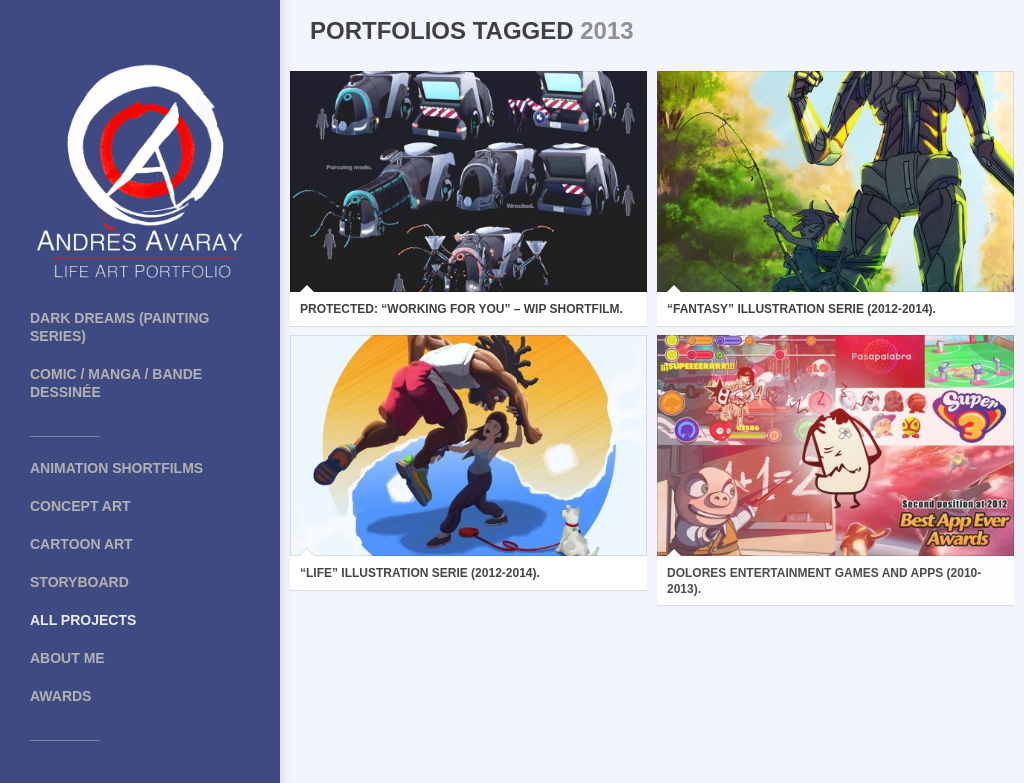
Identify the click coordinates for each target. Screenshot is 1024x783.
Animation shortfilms (116, 468)
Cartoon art (81, 544)
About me (67, 658)
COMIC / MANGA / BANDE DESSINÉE (116, 383)
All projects (83, 620)
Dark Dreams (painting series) (119, 327)
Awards (60, 696)
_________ (65, 430)
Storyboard (79, 582)
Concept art (80, 506)
